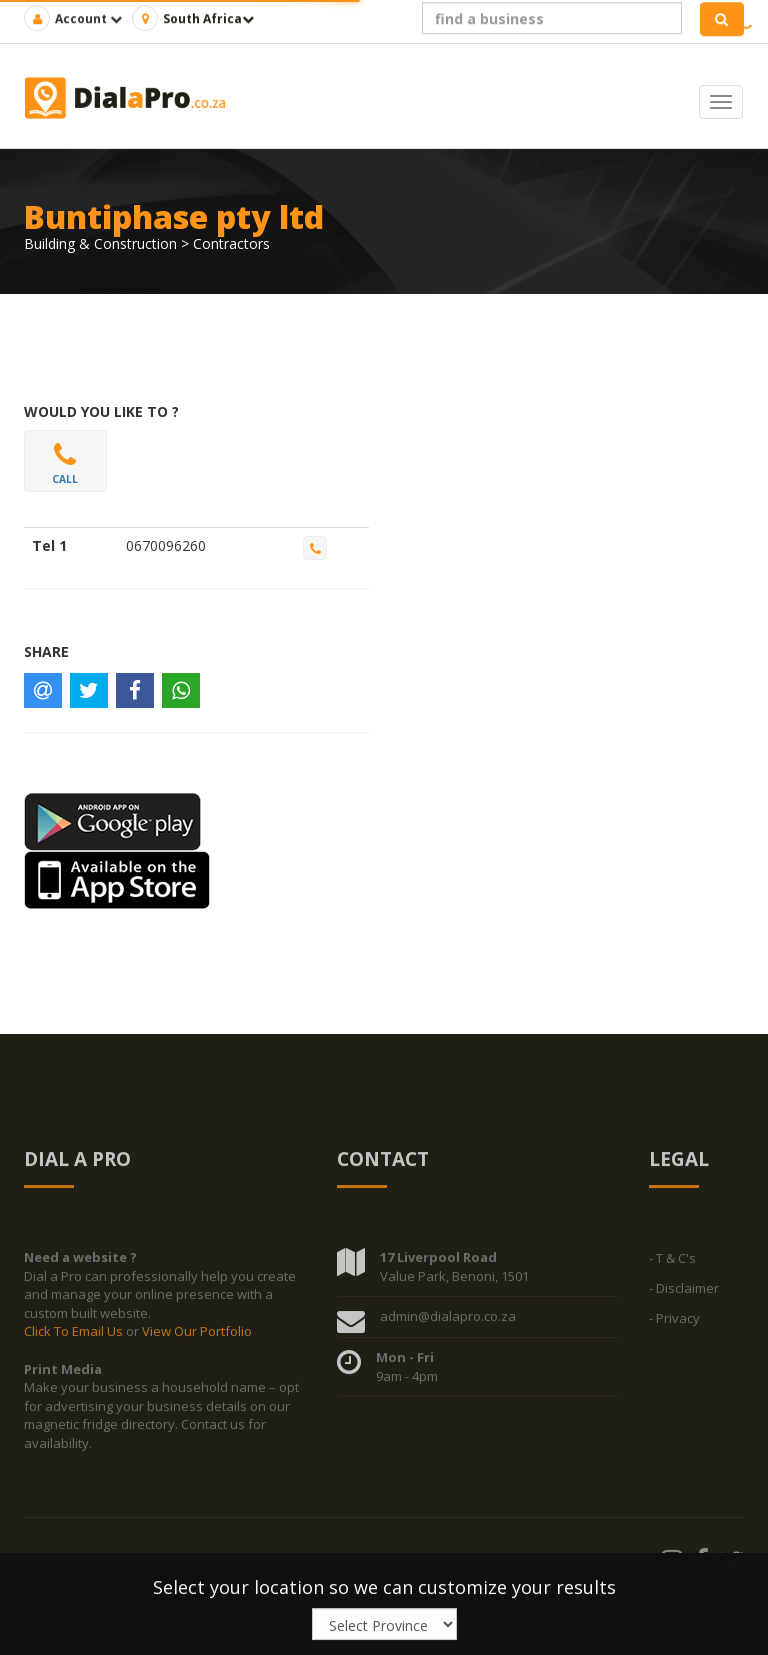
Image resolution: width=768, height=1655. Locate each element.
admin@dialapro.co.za (448, 1320)
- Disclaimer (684, 1292)
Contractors (231, 243)
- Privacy (674, 1322)
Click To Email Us (75, 1336)
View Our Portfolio (197, 1336)
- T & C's (672, 1262)
